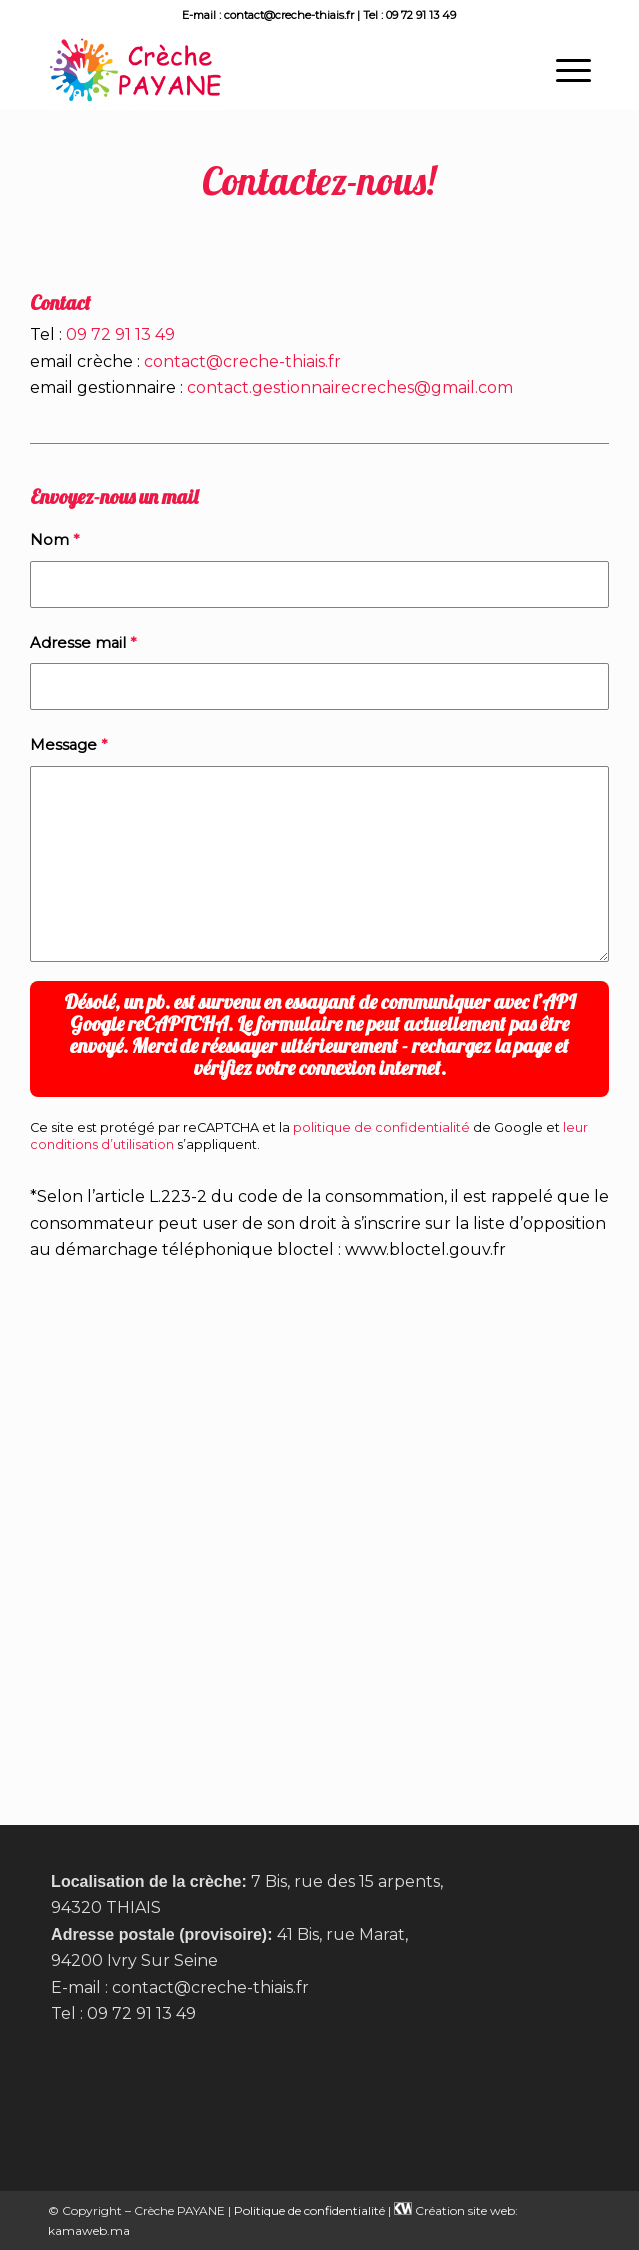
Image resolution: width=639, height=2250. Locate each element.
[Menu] (563, 70)
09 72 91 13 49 (120, 334)
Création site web (465, 2210)
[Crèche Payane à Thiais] (265, 70)
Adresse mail (83, 643)
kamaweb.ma (89, 2230)
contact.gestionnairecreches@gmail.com (350, 387)
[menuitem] (563, 70)
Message (68, 745)
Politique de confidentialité (309, 2210)
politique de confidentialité (381, 1127)
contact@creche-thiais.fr (242, 361)
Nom (54, 540)
